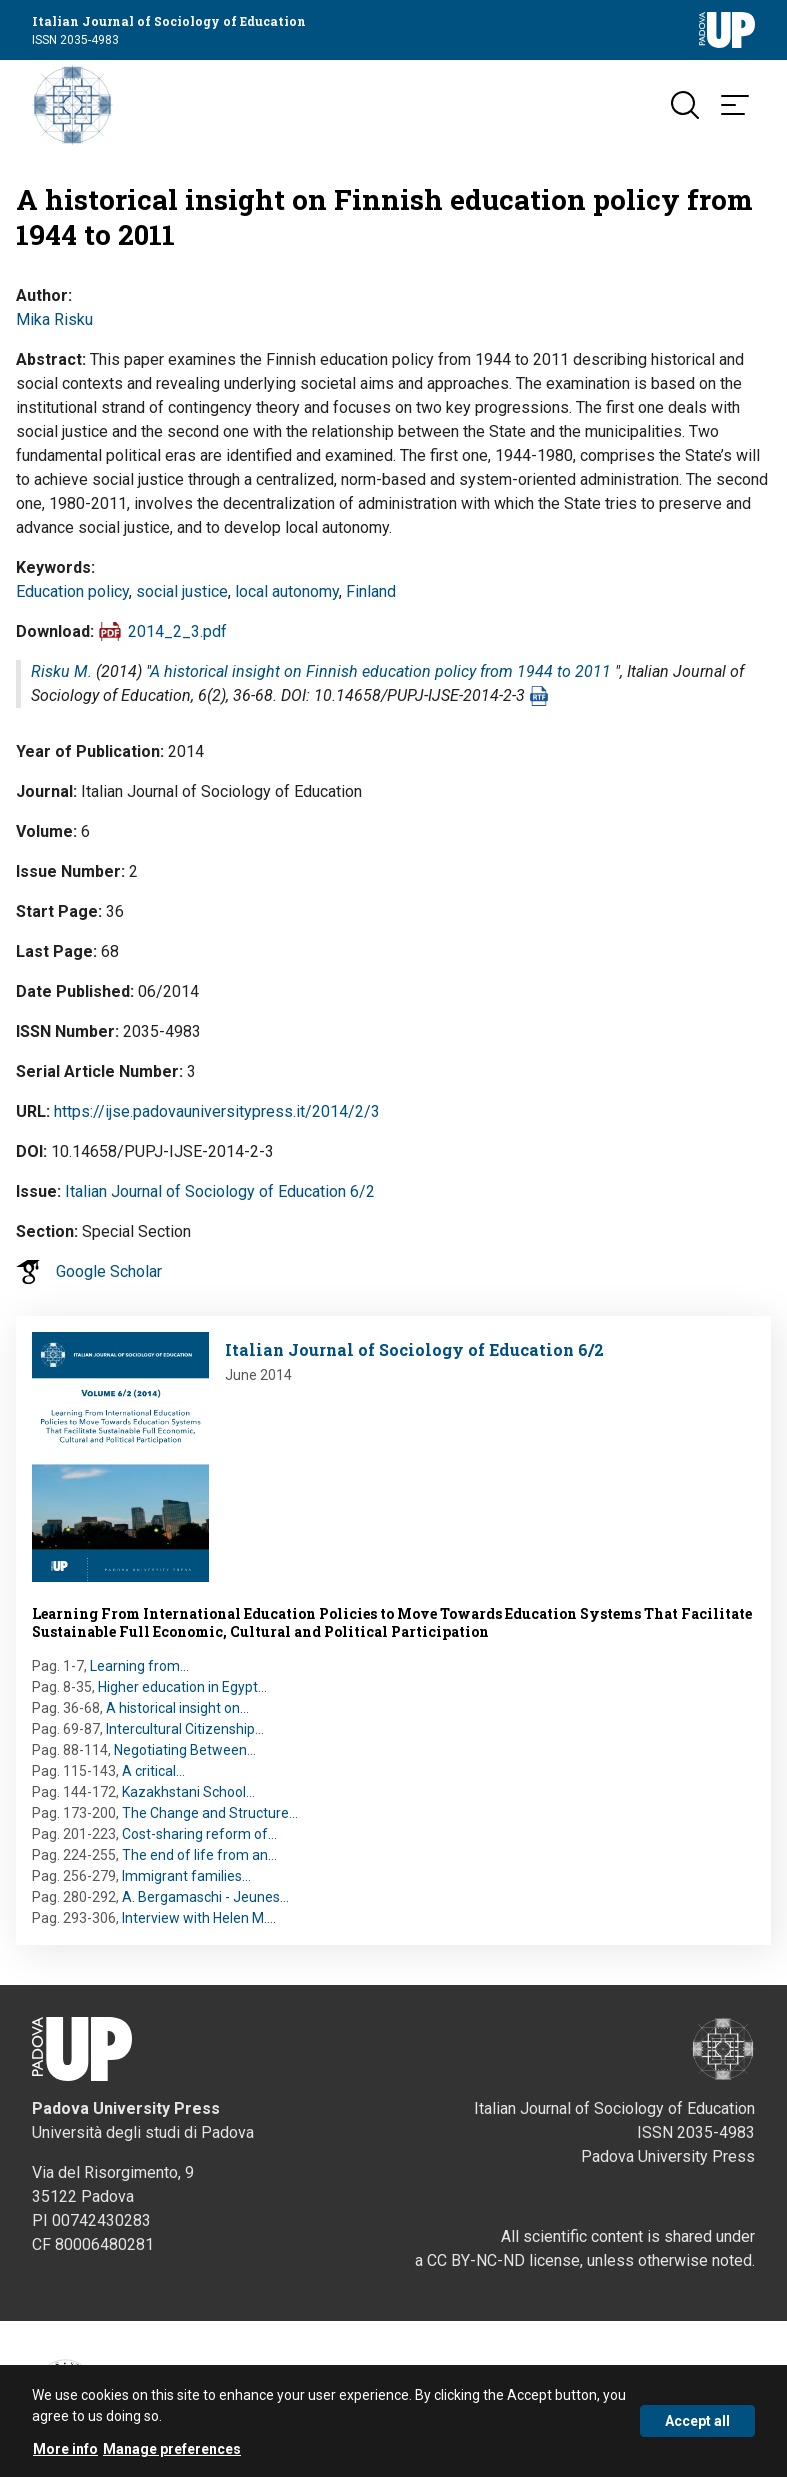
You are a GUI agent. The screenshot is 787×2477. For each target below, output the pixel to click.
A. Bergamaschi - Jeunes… (205, 1897)
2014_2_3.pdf (177, 631)
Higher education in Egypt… (182, 1687)
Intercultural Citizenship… (185, 1729)
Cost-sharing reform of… (199, 1834)
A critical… (153, 1771)
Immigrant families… (186, 1876)
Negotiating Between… (185, 1750)
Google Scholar (109, 1271)
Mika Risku (54, 319)
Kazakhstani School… (188, 1792)
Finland (371, 591)
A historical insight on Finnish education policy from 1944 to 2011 (380, 671)
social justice (182, 591)
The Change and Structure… (210, 1813)
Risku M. (61, 671)
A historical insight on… (177, 1708)
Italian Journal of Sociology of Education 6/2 (220, 1191)
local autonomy (287, 591)
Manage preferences (172, 2459)
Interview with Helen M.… (199, 1918)
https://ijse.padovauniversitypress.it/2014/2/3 (217, 1111)
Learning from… (139, 1666)
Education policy (72, 591)
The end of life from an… (199, 1855)
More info (65, 2459)
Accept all (697, 2431)
